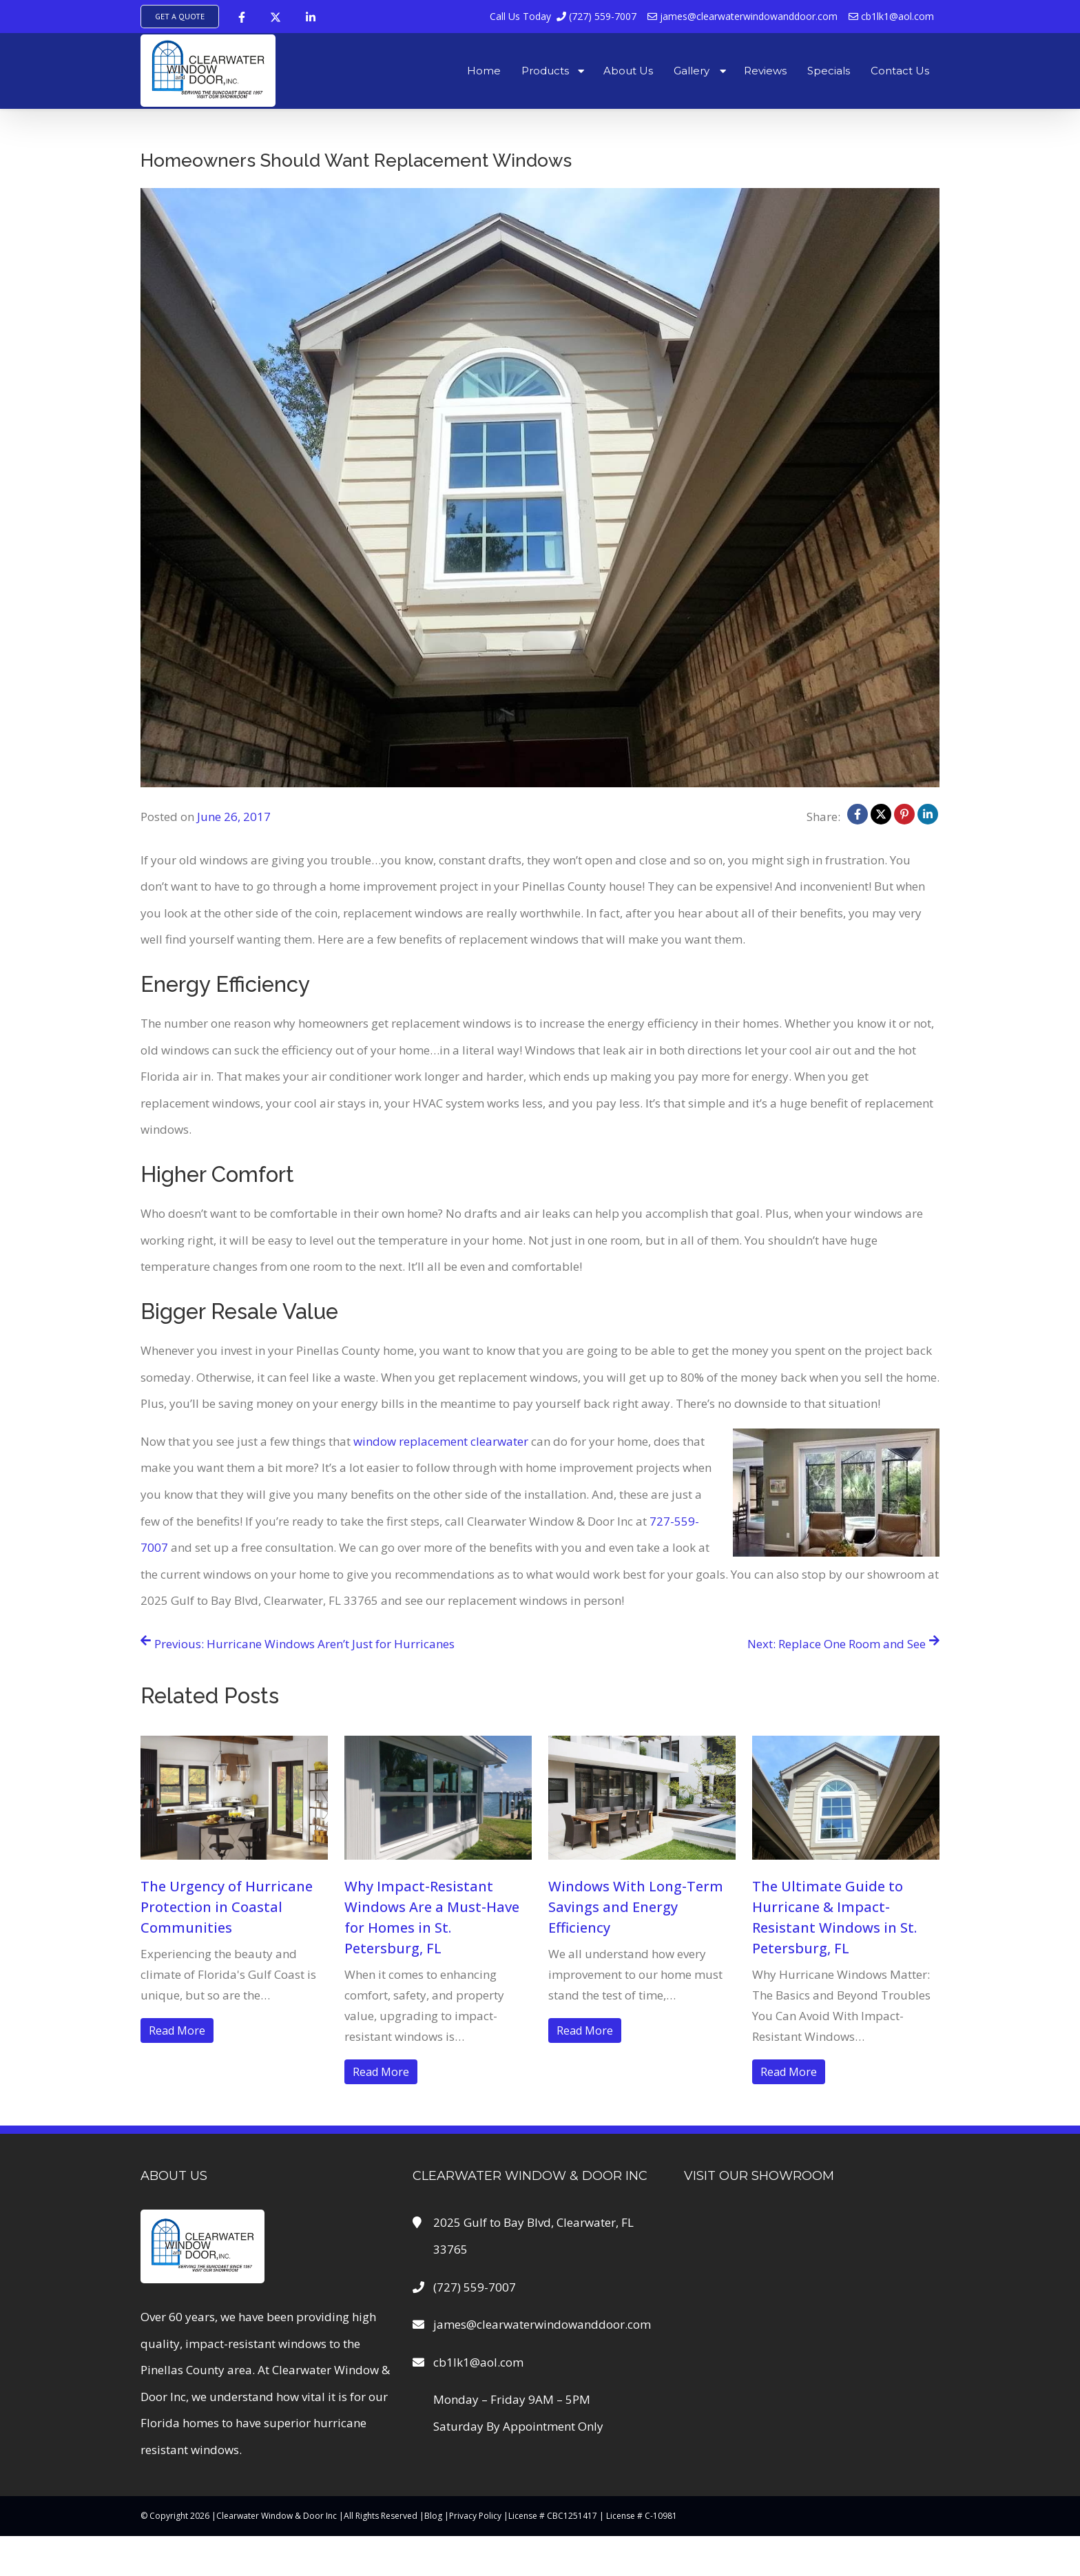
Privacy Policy (475, 2516)
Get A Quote (180, 16)
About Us (628, 70)
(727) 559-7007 (563, 16)
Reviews (765, 70)
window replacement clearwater (440, 1441)
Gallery (691, 70)
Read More (177, 2030)
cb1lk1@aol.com (891, 16)
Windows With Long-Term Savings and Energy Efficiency (635, 1907)
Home (484, 70)
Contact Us (900, 70)
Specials (828, 70)
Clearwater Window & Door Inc (276, 2516)
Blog (433, 2516)
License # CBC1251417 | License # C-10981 (592, 2516)
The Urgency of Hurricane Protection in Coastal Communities (227, 1907)
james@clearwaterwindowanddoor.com (742, 16)
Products (545, 70)
